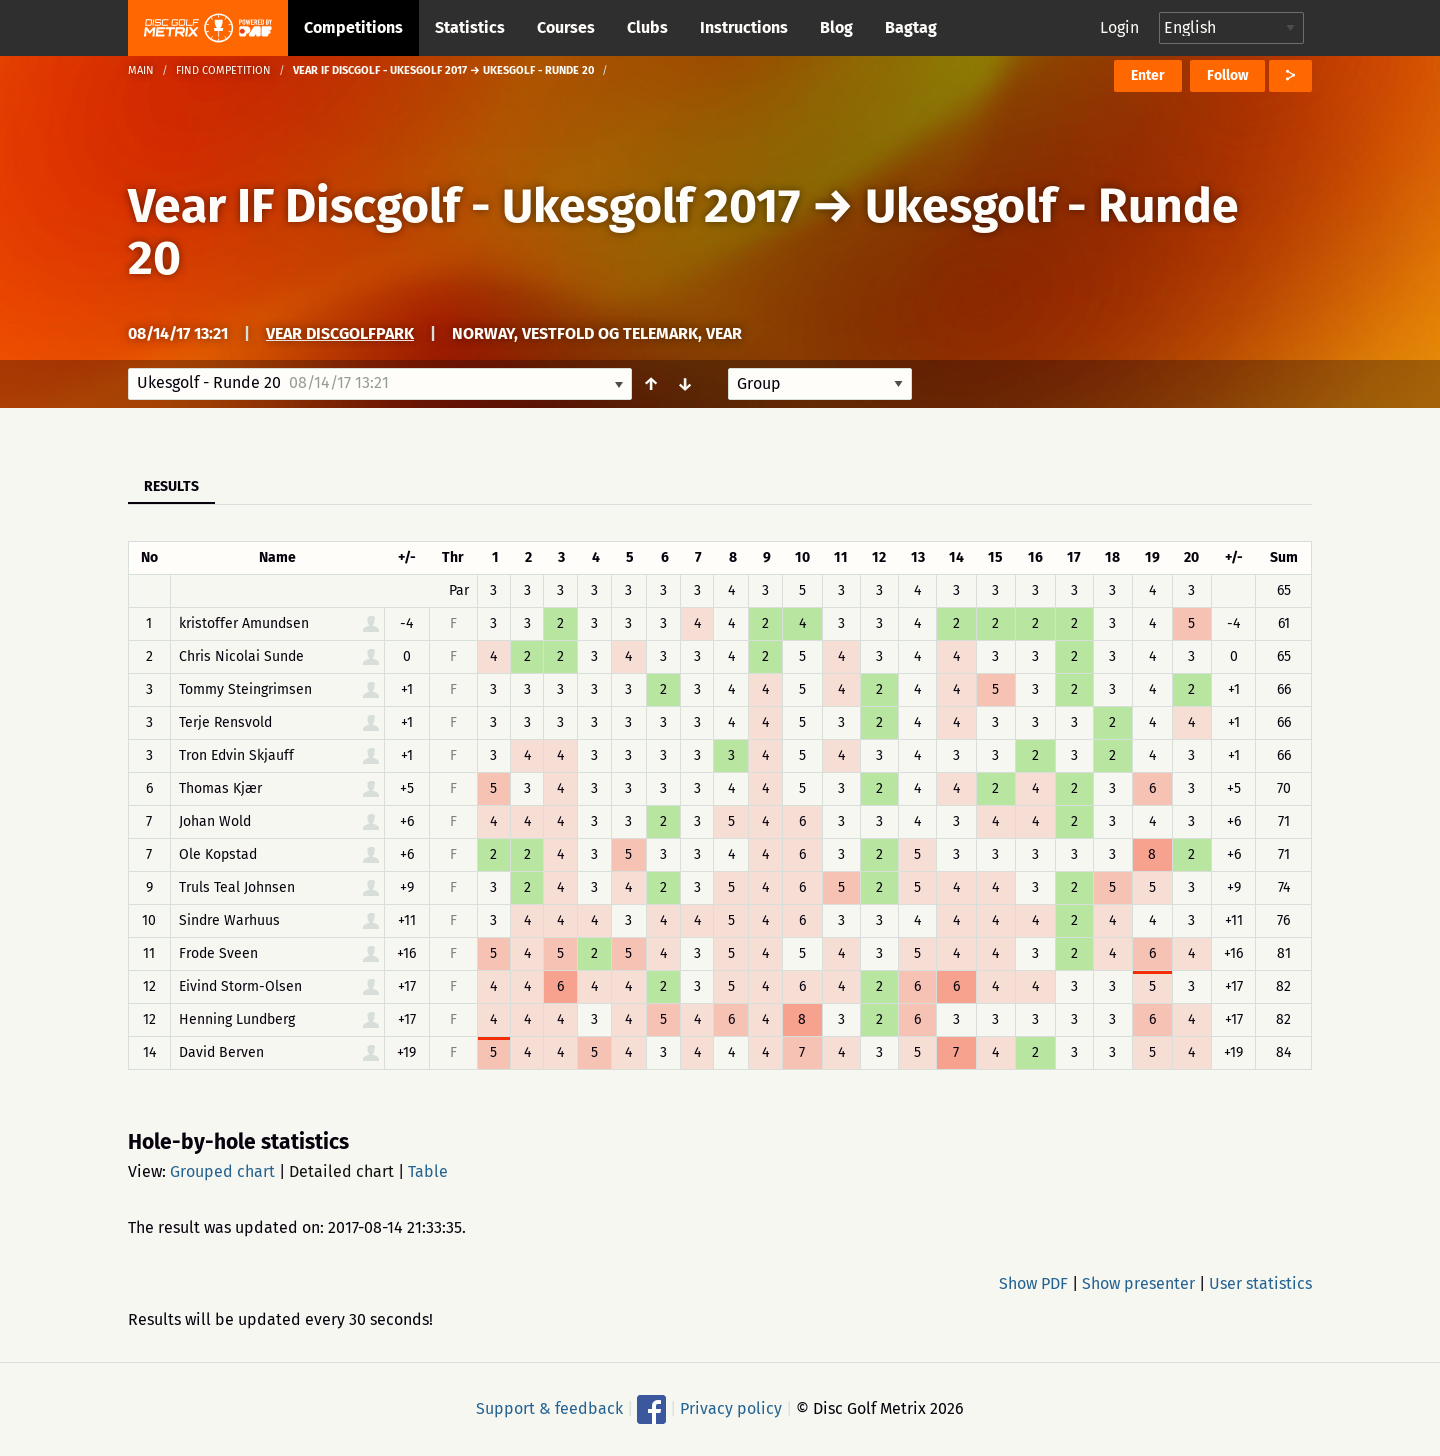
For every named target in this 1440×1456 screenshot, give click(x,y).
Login (1119, 27)
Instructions (744, 27)
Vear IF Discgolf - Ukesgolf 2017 (464, 206)
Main (141, 70)
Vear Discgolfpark (340, 333)
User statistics (1260, 1283)
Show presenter (1138, 1283)
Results (171, 486)
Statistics (470, 27)
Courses (566, 27)
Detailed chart (341, 1171)
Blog (836, 27)
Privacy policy (731, 1408)
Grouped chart (222, 1171)
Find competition (223, 70)
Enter (1148, 75)
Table (428, 1171)
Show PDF (1033, 1283)
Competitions (353, 27)
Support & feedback (549, 1408)
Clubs (647, 27)
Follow (1227, 75)
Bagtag (911, 27)
